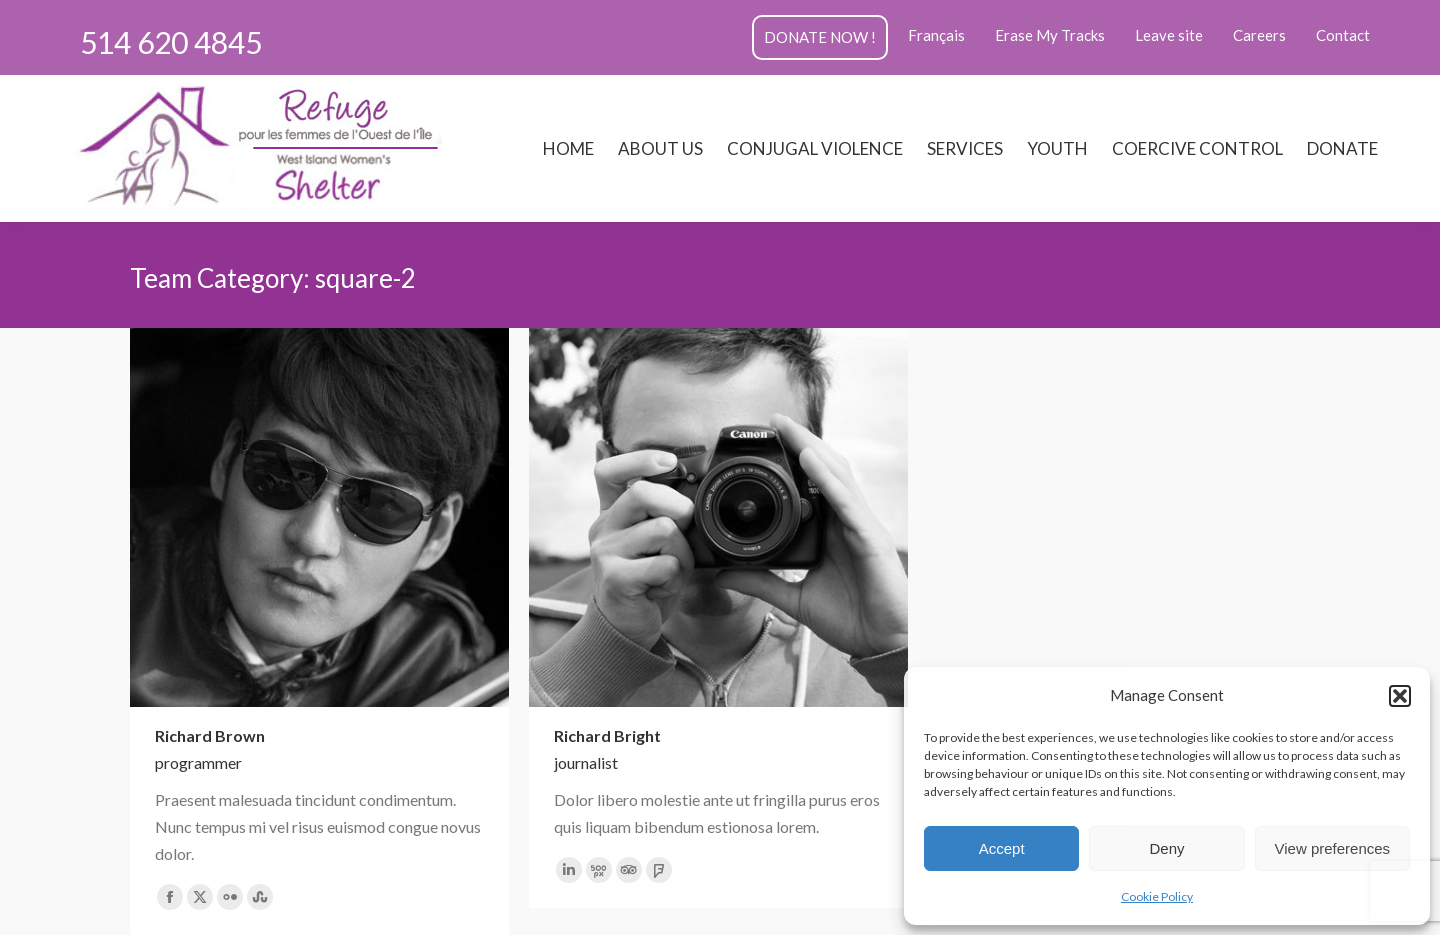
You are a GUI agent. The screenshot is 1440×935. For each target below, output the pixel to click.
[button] (1400, 696)
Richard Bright (607, 735)
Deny (1166, 848)
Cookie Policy (1157, 896)
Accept (1002, 848)
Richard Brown (210, 735)
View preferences (1333, 848)
